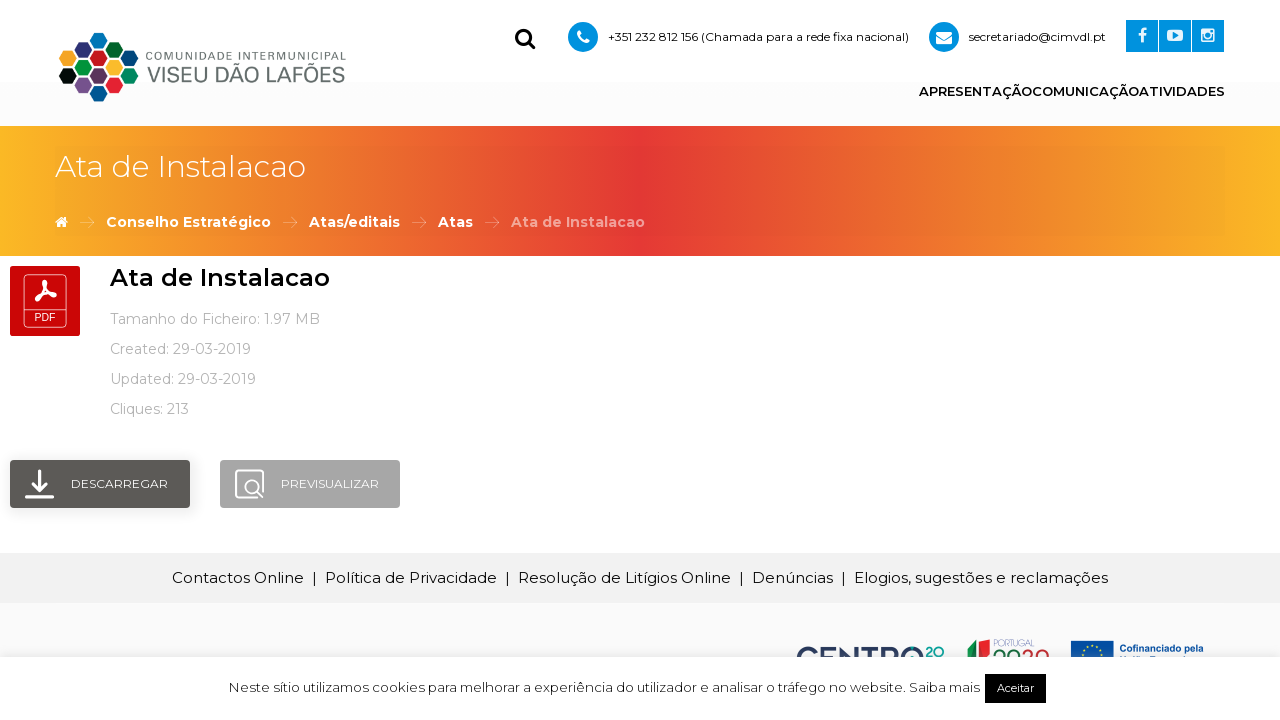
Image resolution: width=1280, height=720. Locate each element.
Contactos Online (238, 577)
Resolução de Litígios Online (624, 577)
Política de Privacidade (411, 577)
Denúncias (792, 577)
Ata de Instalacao (220, 277)
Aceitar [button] (1015, 688)
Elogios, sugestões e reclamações (981, 577)
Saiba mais (944, 687)
